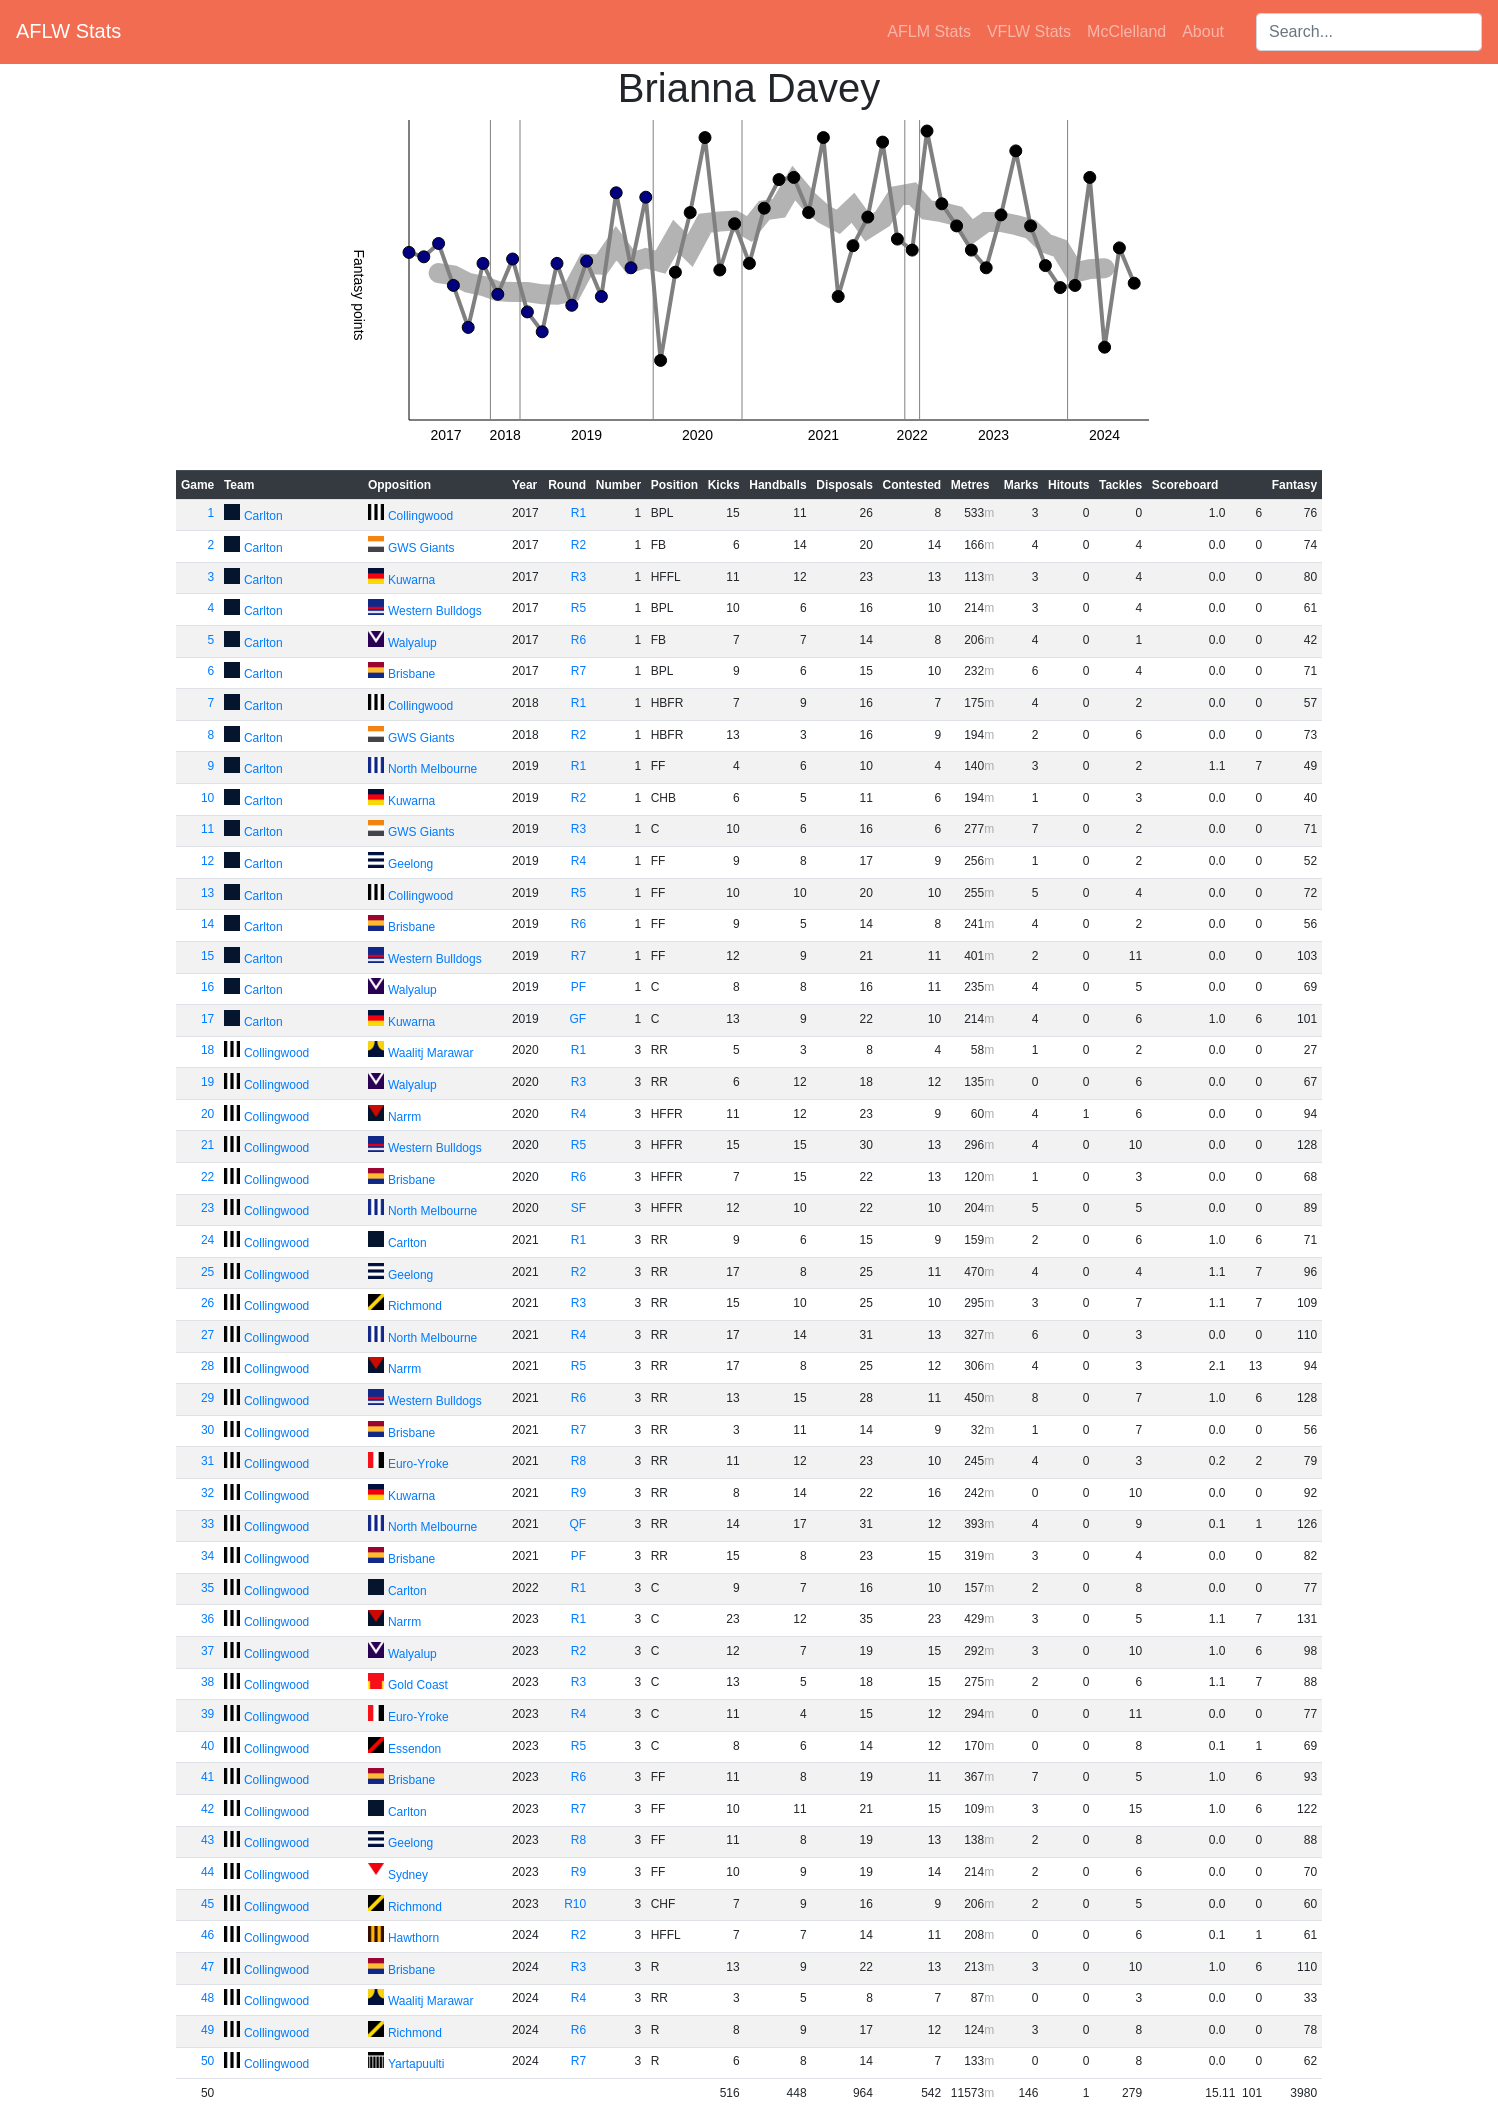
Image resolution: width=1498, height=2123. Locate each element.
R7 (578, 671)
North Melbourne (432, 769)
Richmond (415, 1306)
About (1203, 31)
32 (207, 1493)
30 (207, 1430)
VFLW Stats (1029, 31)
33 (207, 1524)
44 (207, 1872)
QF (578, 1524)
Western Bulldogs (435, 611)
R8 (578, 1461)
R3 (578, 577)
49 (207, 2030)
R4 (578, 861)
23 (207, 1208)
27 (207, 1335)
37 (207, 1651)
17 (207, 1019)
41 (207, 1777)
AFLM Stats (929, 31)
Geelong (410, 864)
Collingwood (420, 516)
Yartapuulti (416, 2064)
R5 (578, 608)
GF (578, 1019)
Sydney (408, 1875)
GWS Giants (421, 548)
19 (207, 1082)
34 (207, 1556)
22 (207, 1177)
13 (207, 893)
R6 (578, 640)
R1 (578, 513)
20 (207, 1114)
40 (207, 1746)
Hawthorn (413, 1938)
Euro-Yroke (418, 1464)
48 (207, 1998)
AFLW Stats (68, 31)
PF (578, 987)
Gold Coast (418, 1685)
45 (207, 1904)
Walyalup (412, 643)
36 (207, 1619)
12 (207, 861)
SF (578, 1208)
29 (207, 1398)
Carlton (263, 516)
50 (207, 2061)
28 (207, 1366)
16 (207, 987)
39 (207, 1714)
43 (207, 1840)
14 (207, 924)
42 (207, 1809)
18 (207, 1050)
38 (207, 1682)
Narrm (404, 1117)
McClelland (1126, 31)
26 (207, 1303)
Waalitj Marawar (431, 1053)
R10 (575, 1904)
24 (207, 1240)
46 (207, 1935)
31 (207, 1461)
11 (207, 829)
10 (207, 798)
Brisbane (411, 674)
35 (207, 1588)
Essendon (414, 1749)
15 (207, 956)
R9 (578, 1493)
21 (207, 1145)
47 (207, 1967)
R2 (578, 545)
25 (207, 1272)
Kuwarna (411, 580)
